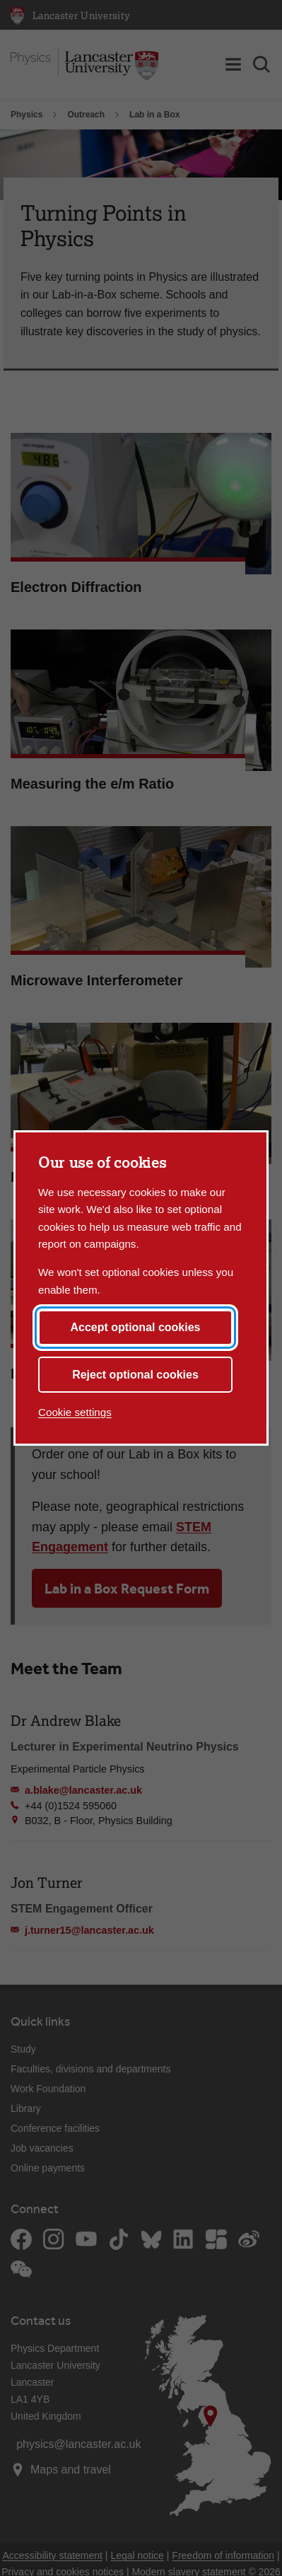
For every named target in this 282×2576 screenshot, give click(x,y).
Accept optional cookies (135, 1327)
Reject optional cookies (135, 1375)
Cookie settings (75, 1412)
